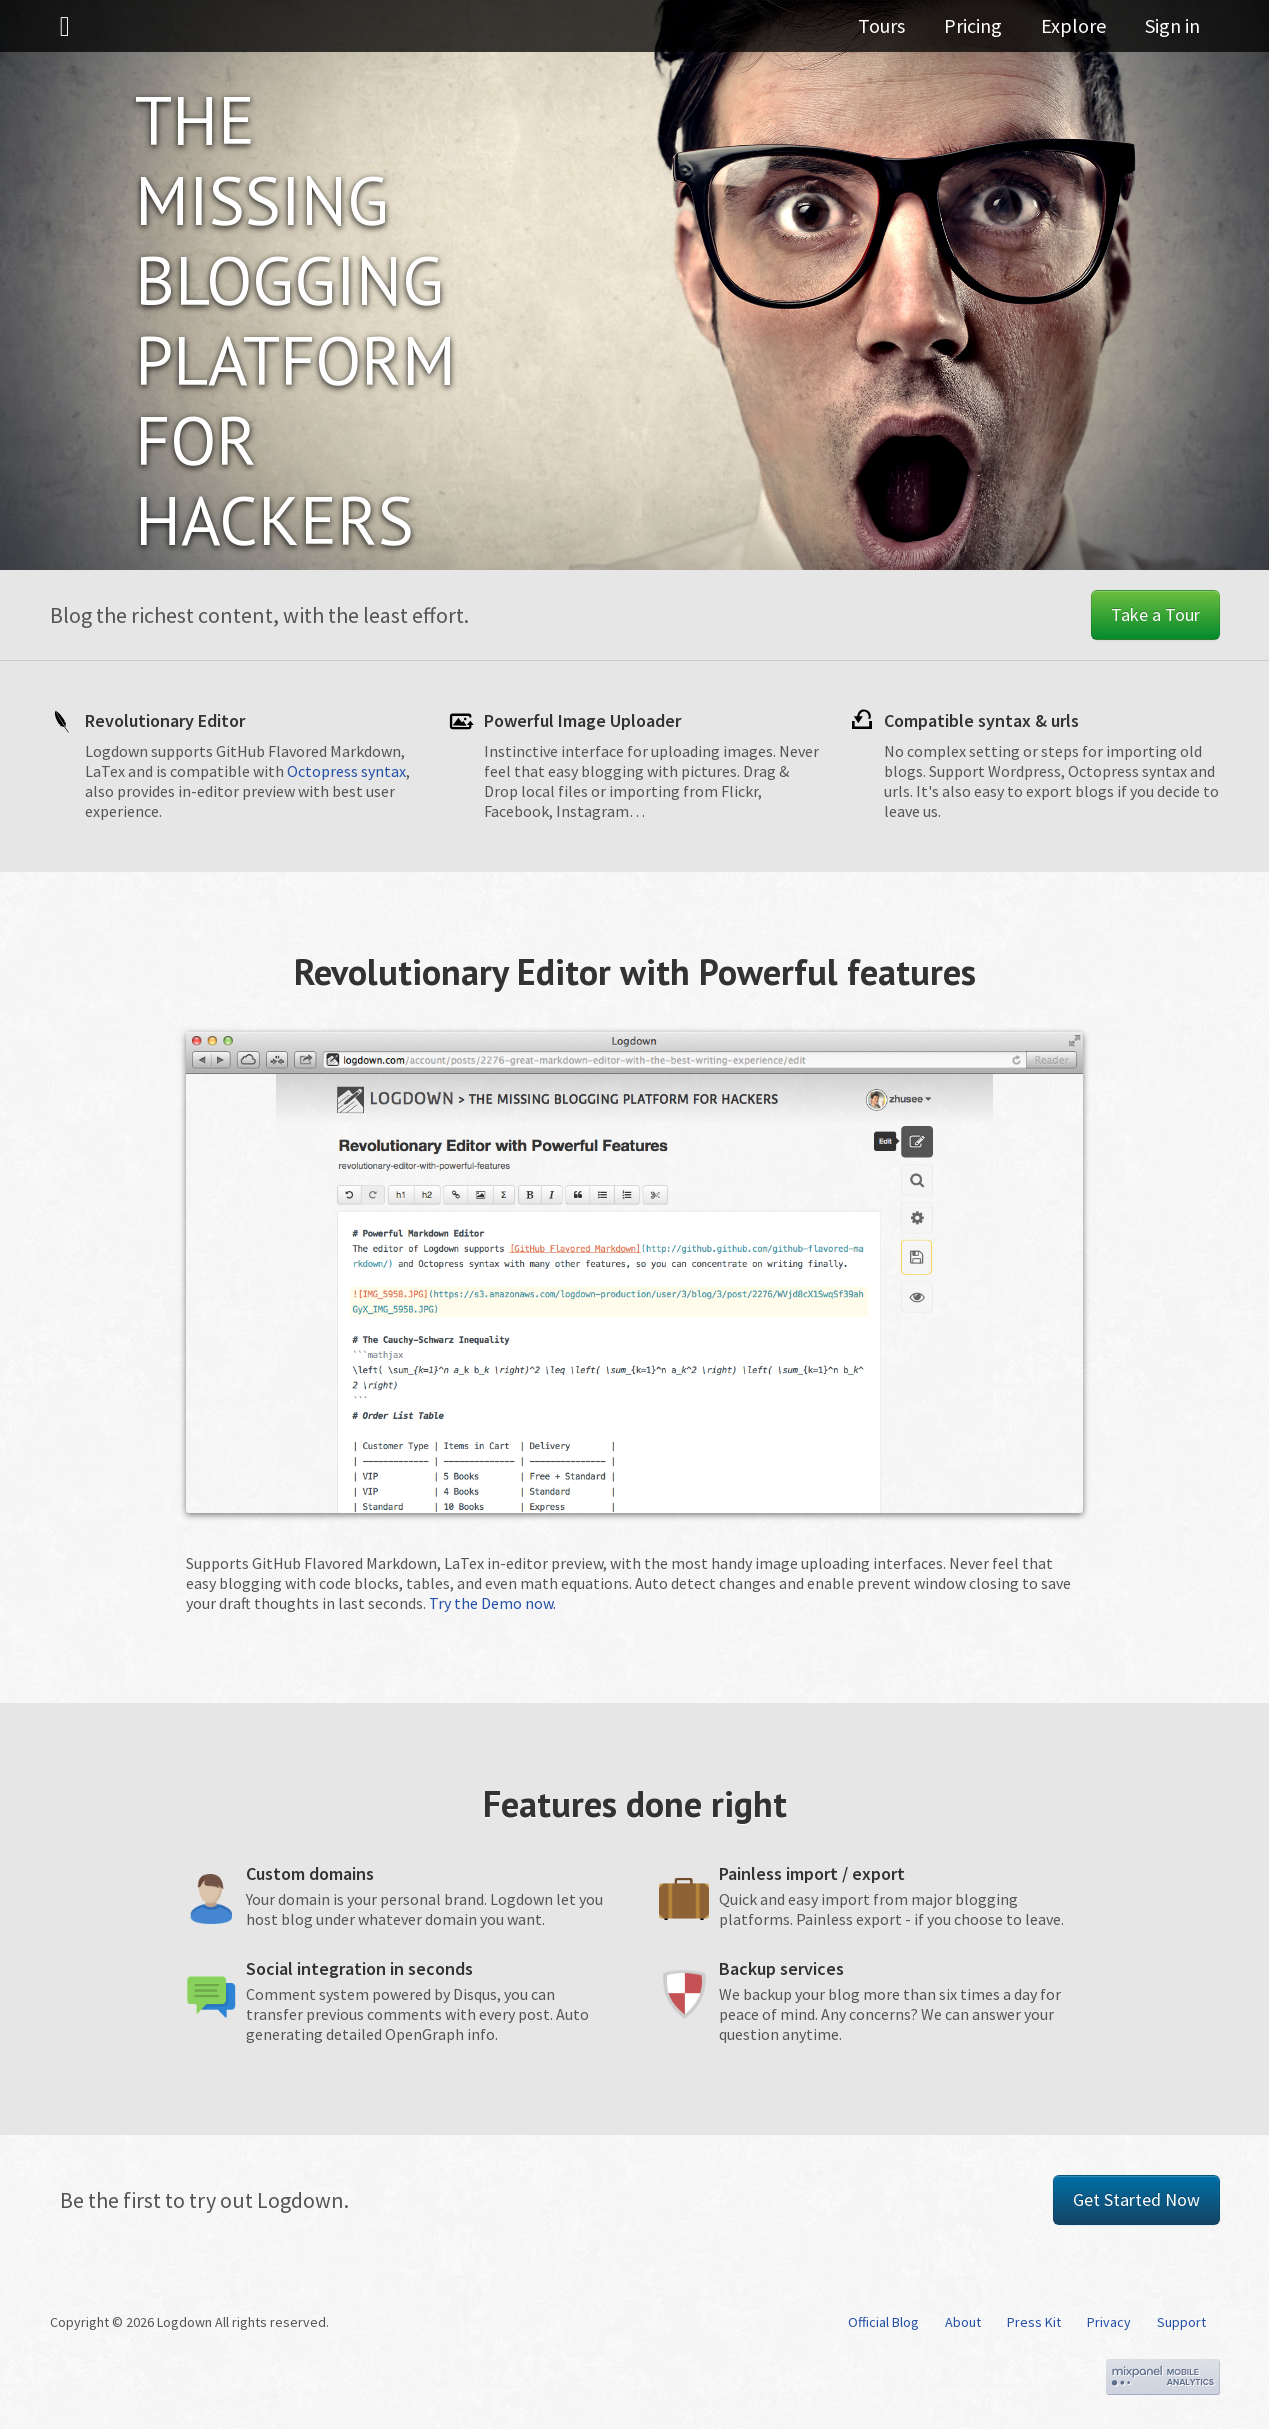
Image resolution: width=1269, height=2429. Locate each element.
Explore (1082, 34)
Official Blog (883, 2322)
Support (1181, 2322)
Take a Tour (1155, 614)
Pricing (991, 34)
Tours (908, 34)
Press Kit (1034, 2322)
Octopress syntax (346, 771)
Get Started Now (1136, 2199)
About (963, 2322)
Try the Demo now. (492, 1603)
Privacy (1109, 2322)
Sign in (1172, 34)
